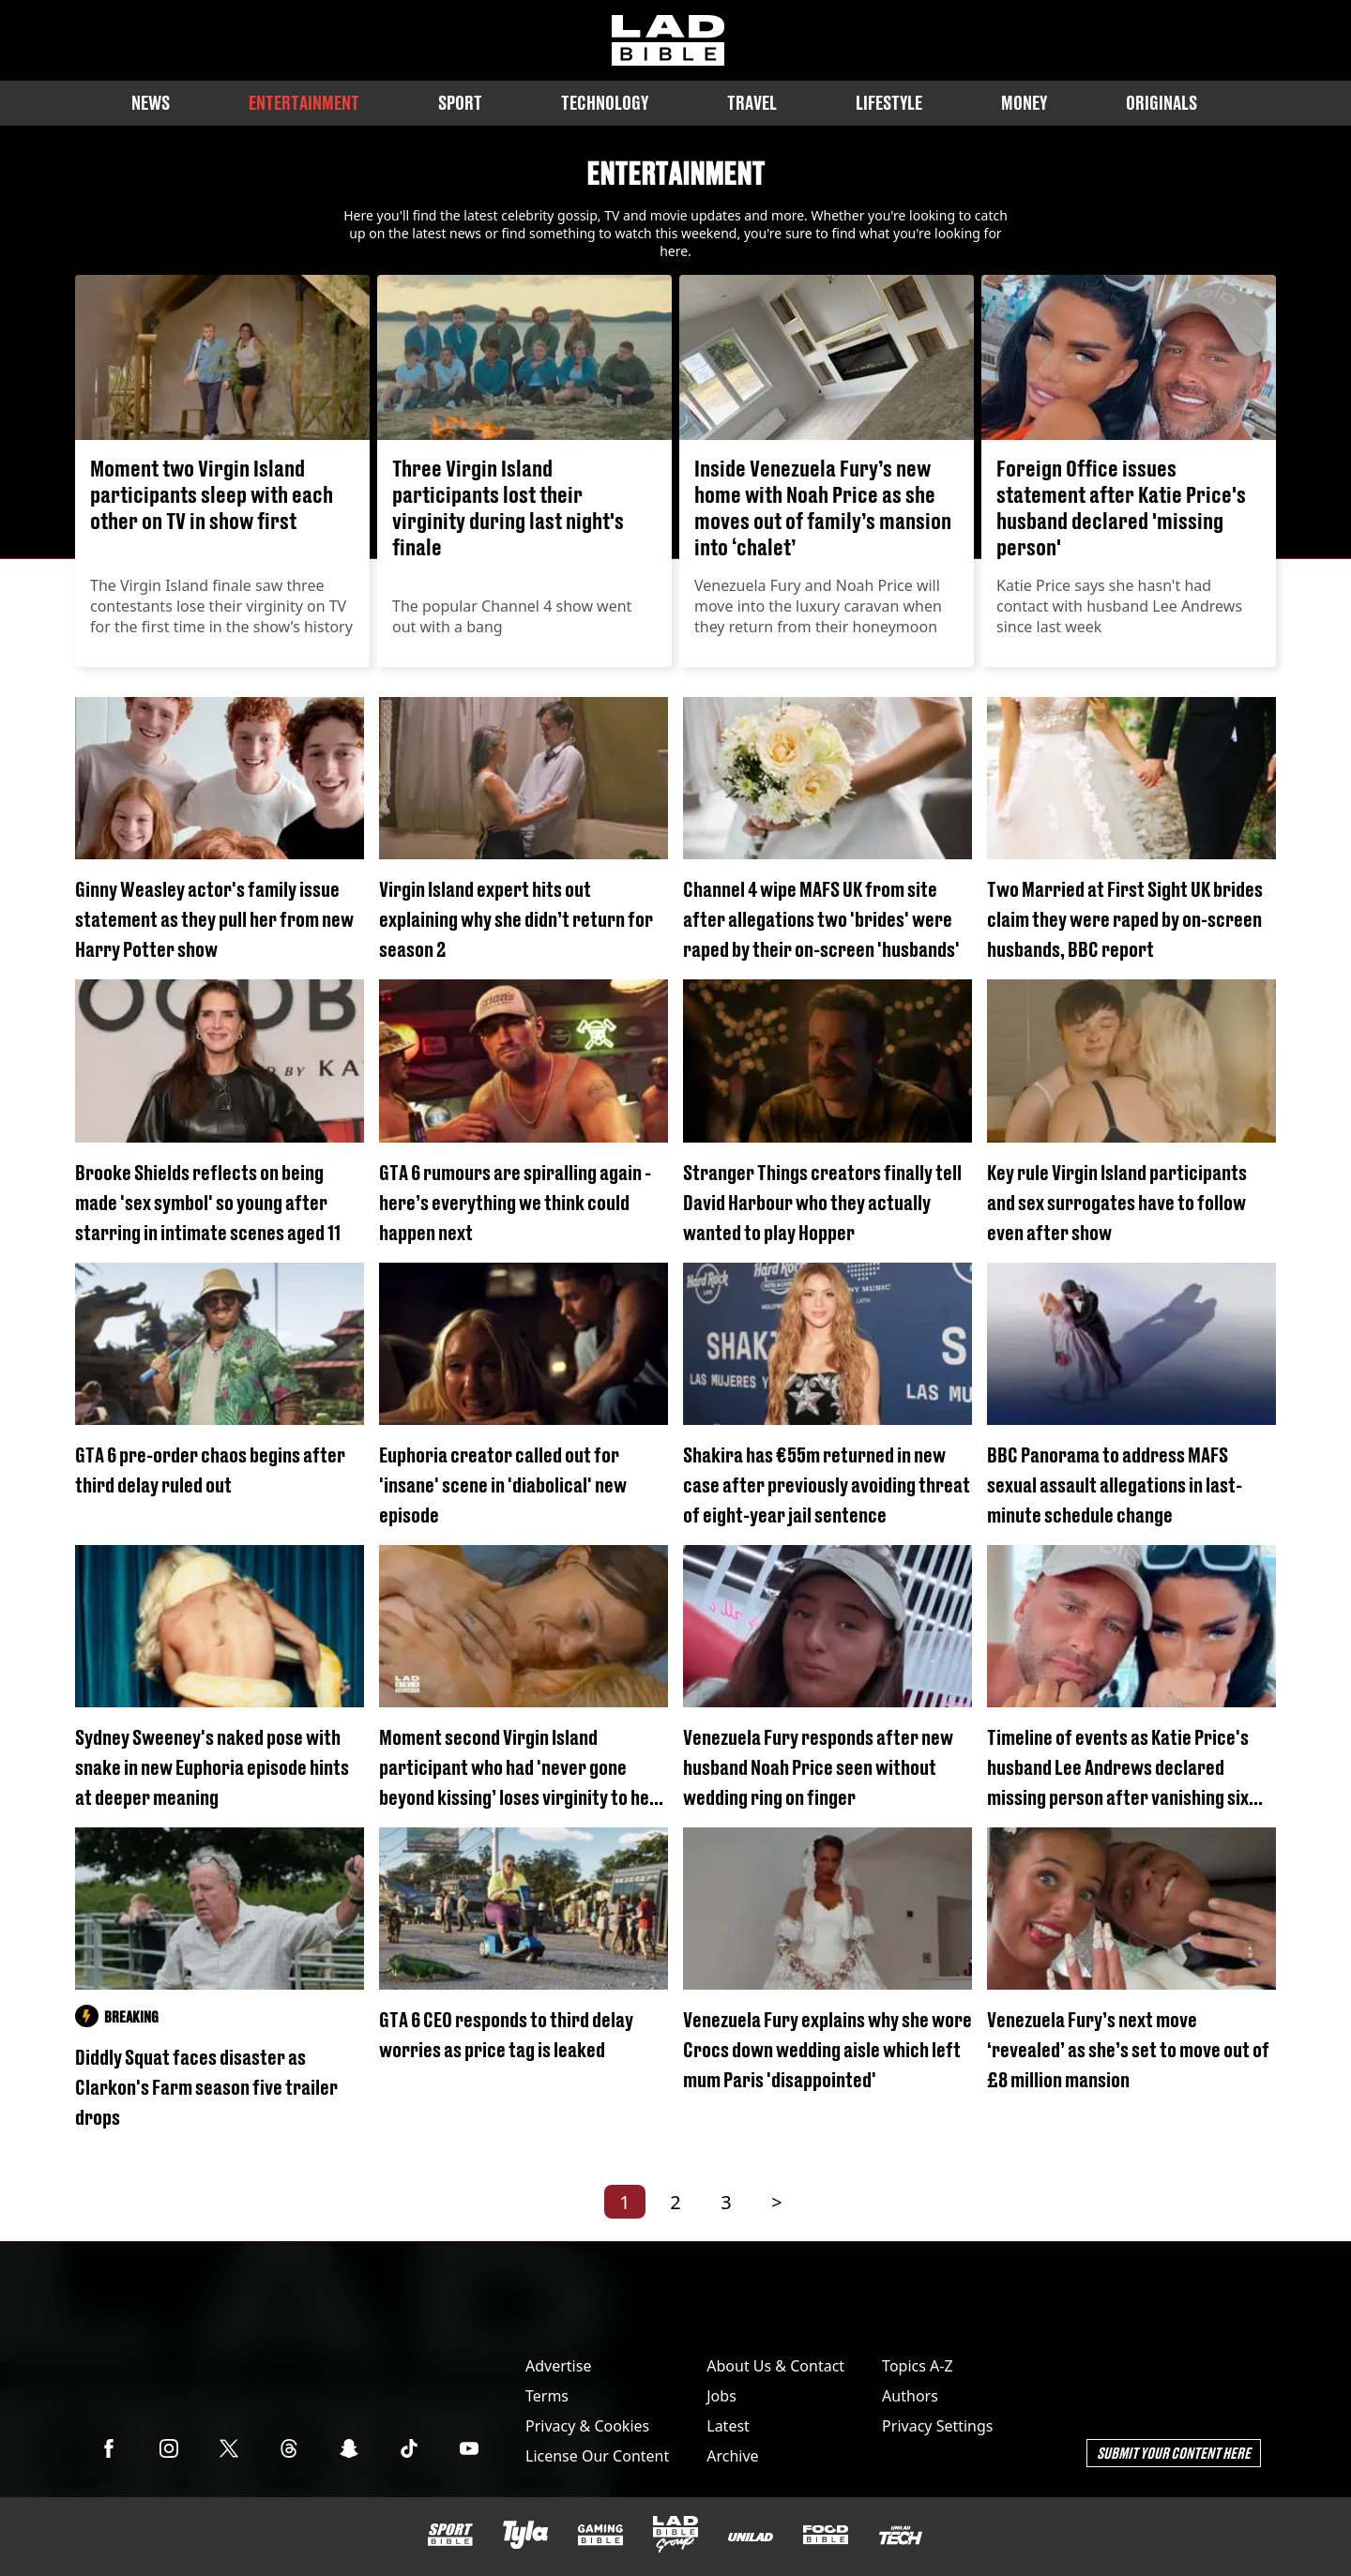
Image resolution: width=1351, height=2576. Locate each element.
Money (1024, 103)
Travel (752, 103)
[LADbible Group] (675, 2534)
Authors (910, 2396)
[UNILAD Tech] (900, 2535)
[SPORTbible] (450, 2534)
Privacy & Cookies (587, 2426)
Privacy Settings (937, 2426)
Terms (547, 2396)
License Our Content (597, 2456)
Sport (460, 103)
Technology (604, 103)
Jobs (721, 2396)
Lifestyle (889, 103)
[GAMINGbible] (600, 2535)
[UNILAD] (750, 2537)
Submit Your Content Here (1174, 2453)
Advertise (558, 2366)
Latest (728, 2426)
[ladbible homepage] (668, 40)
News (150, 103)
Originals (1161, 103)
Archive (732, 2456)
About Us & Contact (775, 2366)
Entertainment (304, 103)
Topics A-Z (917, 2366)
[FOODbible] (825, 2535)
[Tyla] (525, 2535)
